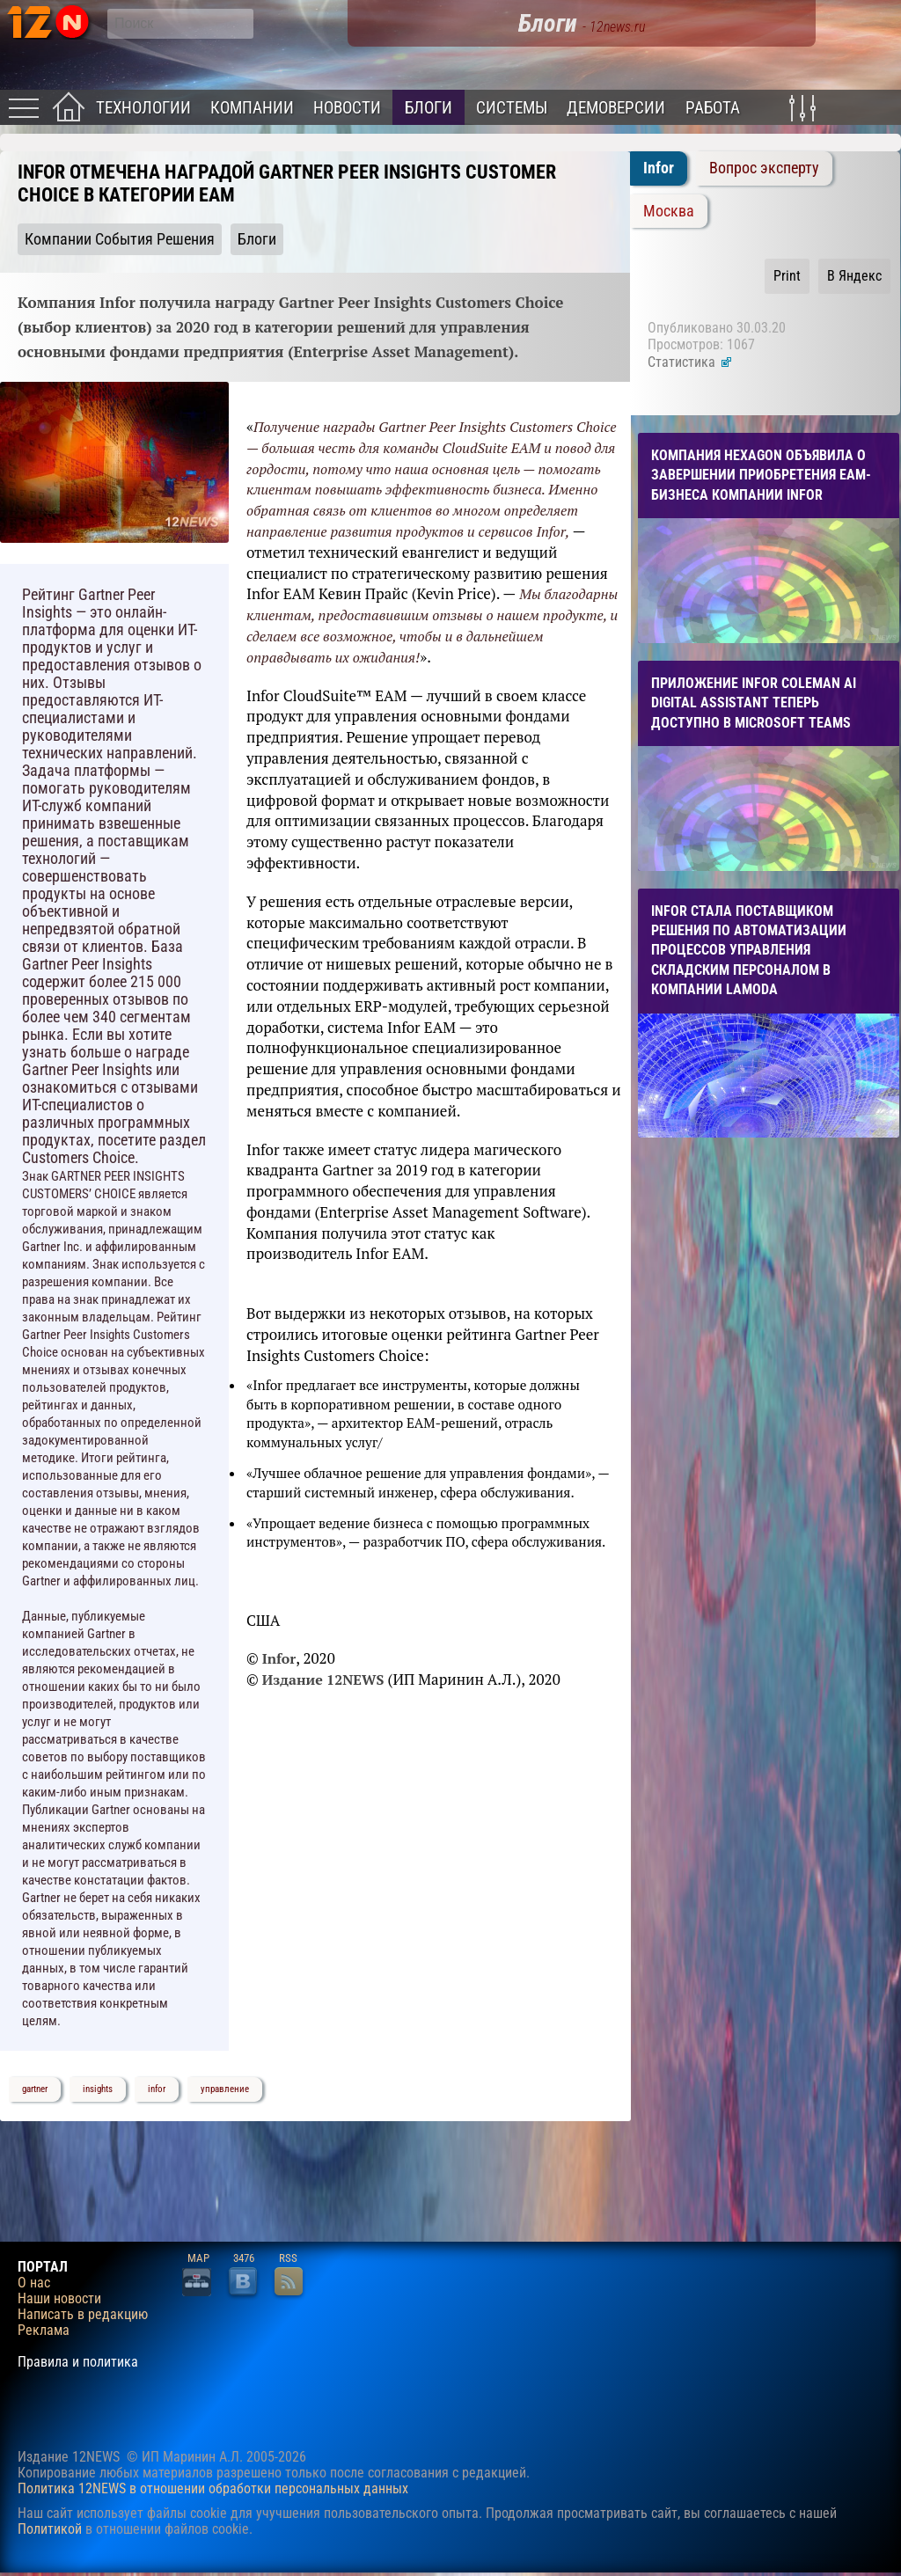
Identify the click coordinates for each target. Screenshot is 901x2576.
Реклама (44, 2330)
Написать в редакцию (83, 2315)
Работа (712, 108)
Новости (347, 108)
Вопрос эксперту (764, 168)
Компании (252, 108)
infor (156, 2089)
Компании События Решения (120, 239)
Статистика (690, 362)
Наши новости (59, 2299)
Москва (668, 211)
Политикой (50, 2529)
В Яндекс (854, 275)
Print (787, 275)
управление (225, 2089)
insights (98, 2089)
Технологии (143, 108)
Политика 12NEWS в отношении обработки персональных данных (213, 2488)
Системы (511, 108)
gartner (35, 2089)
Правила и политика (78, 2362)
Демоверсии (616, 108)
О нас (34, 2283)
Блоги (428, 108)
